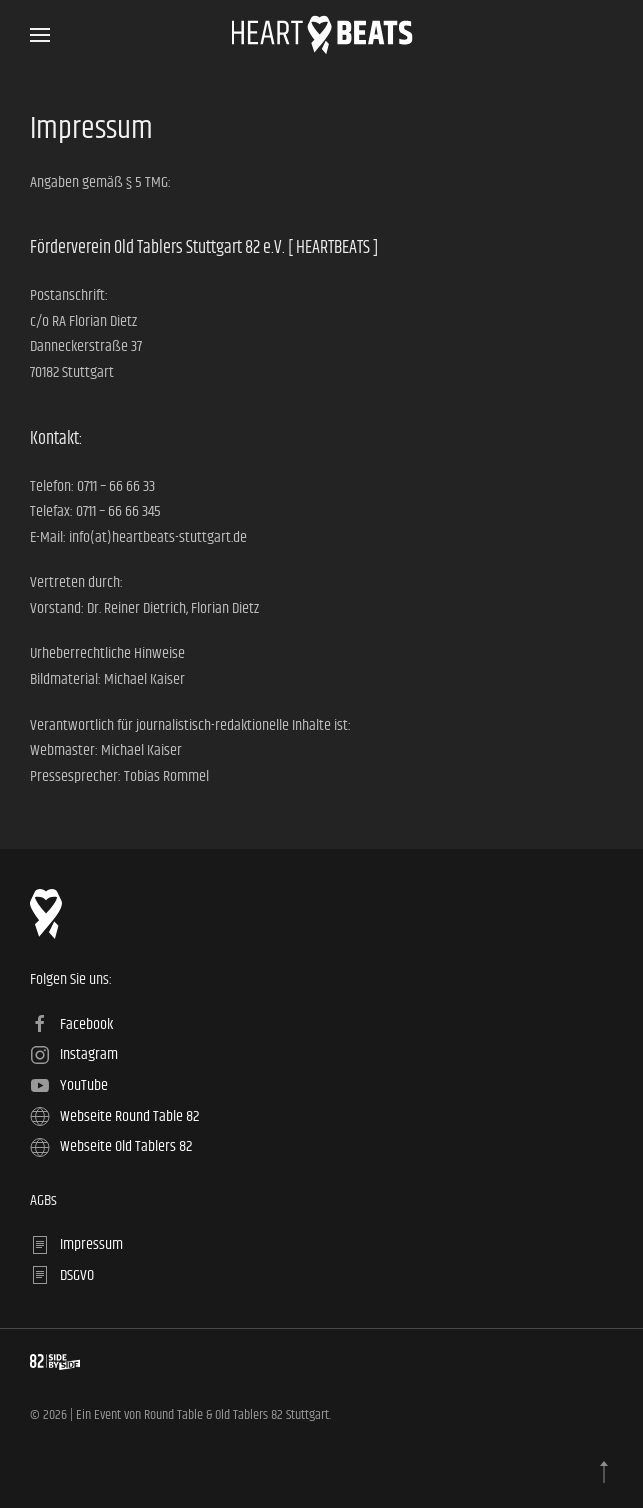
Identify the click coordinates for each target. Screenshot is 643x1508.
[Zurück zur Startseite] (321, 35)
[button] (40, 35)
